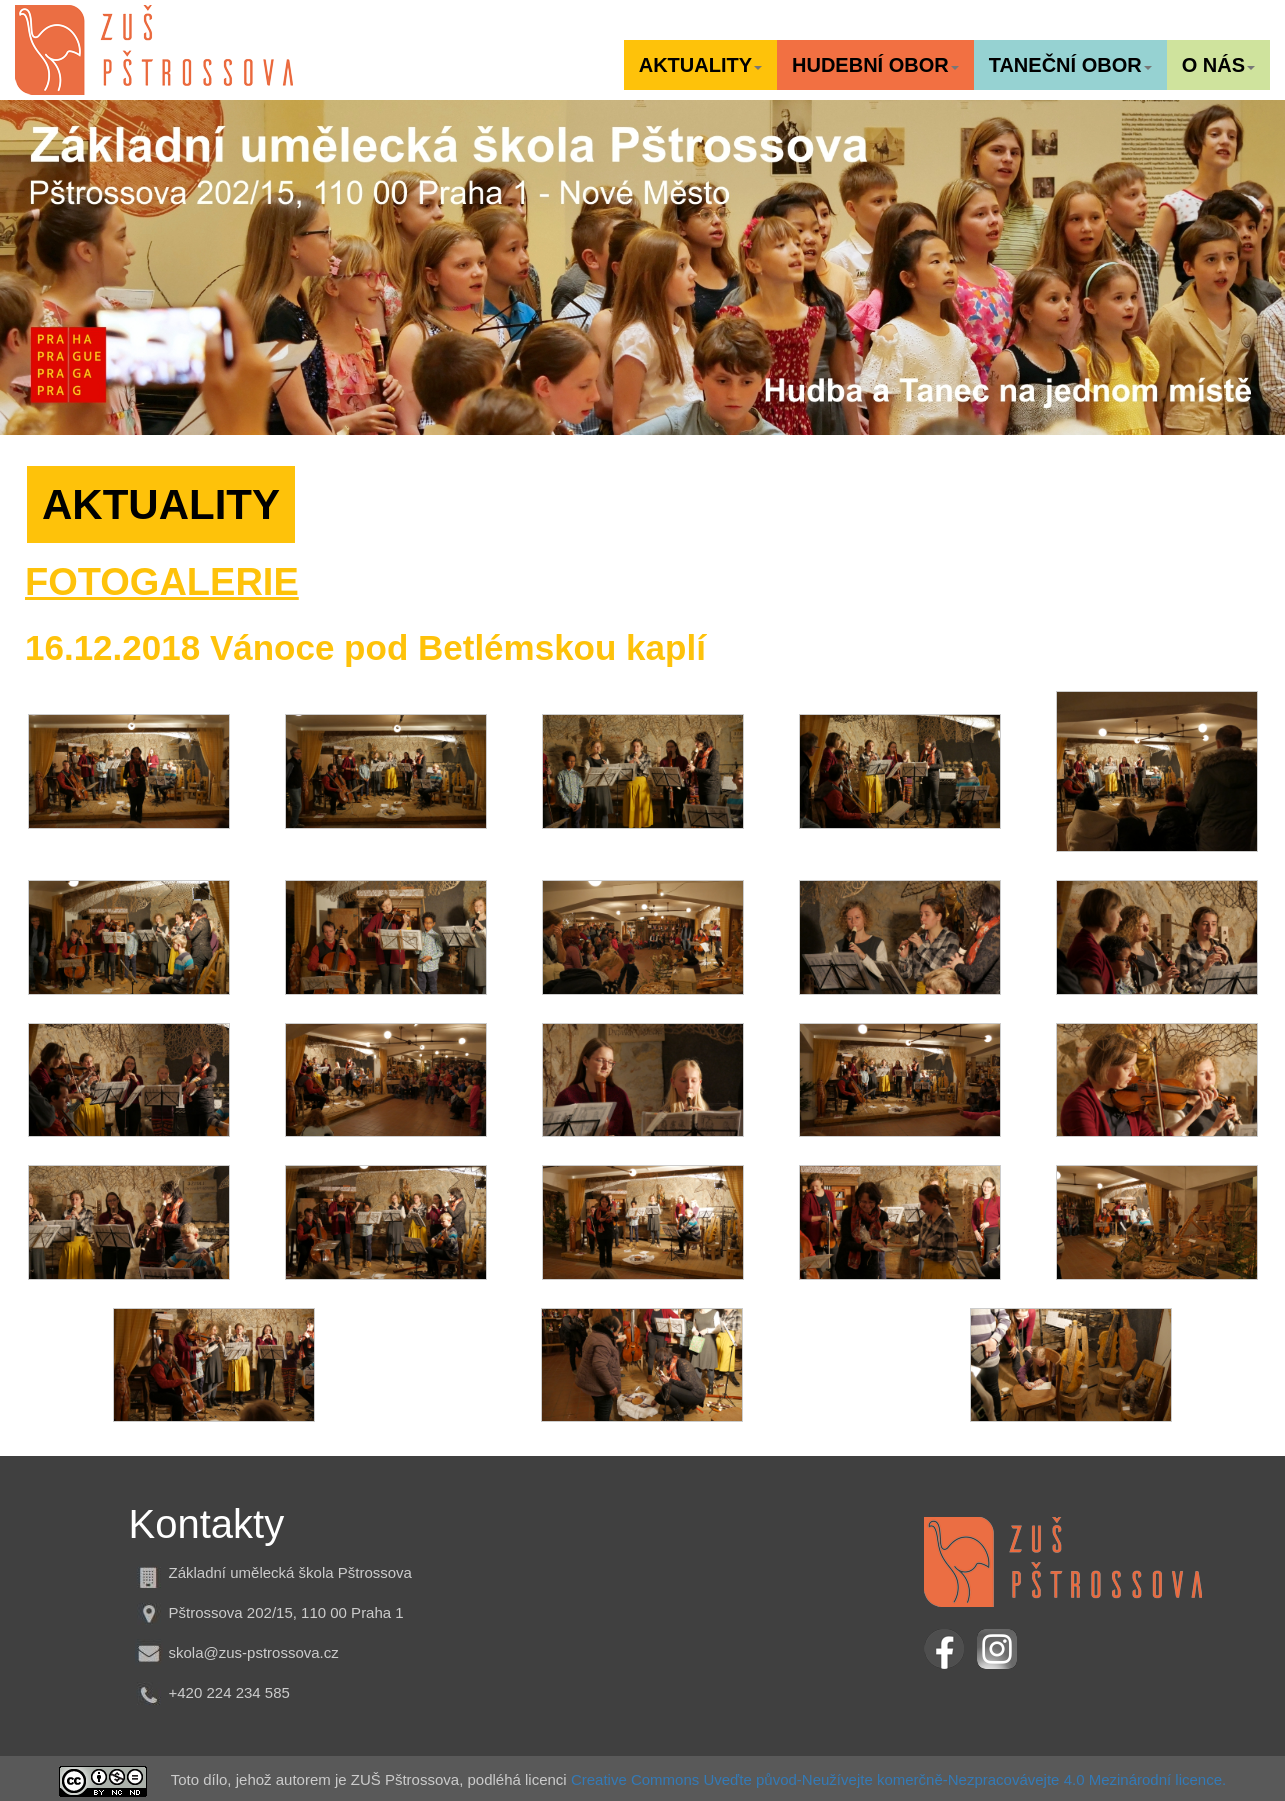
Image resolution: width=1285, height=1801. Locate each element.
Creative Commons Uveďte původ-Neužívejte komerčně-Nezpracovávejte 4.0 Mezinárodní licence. (898, 1779)
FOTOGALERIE (162, 582)
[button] (700, 65)
